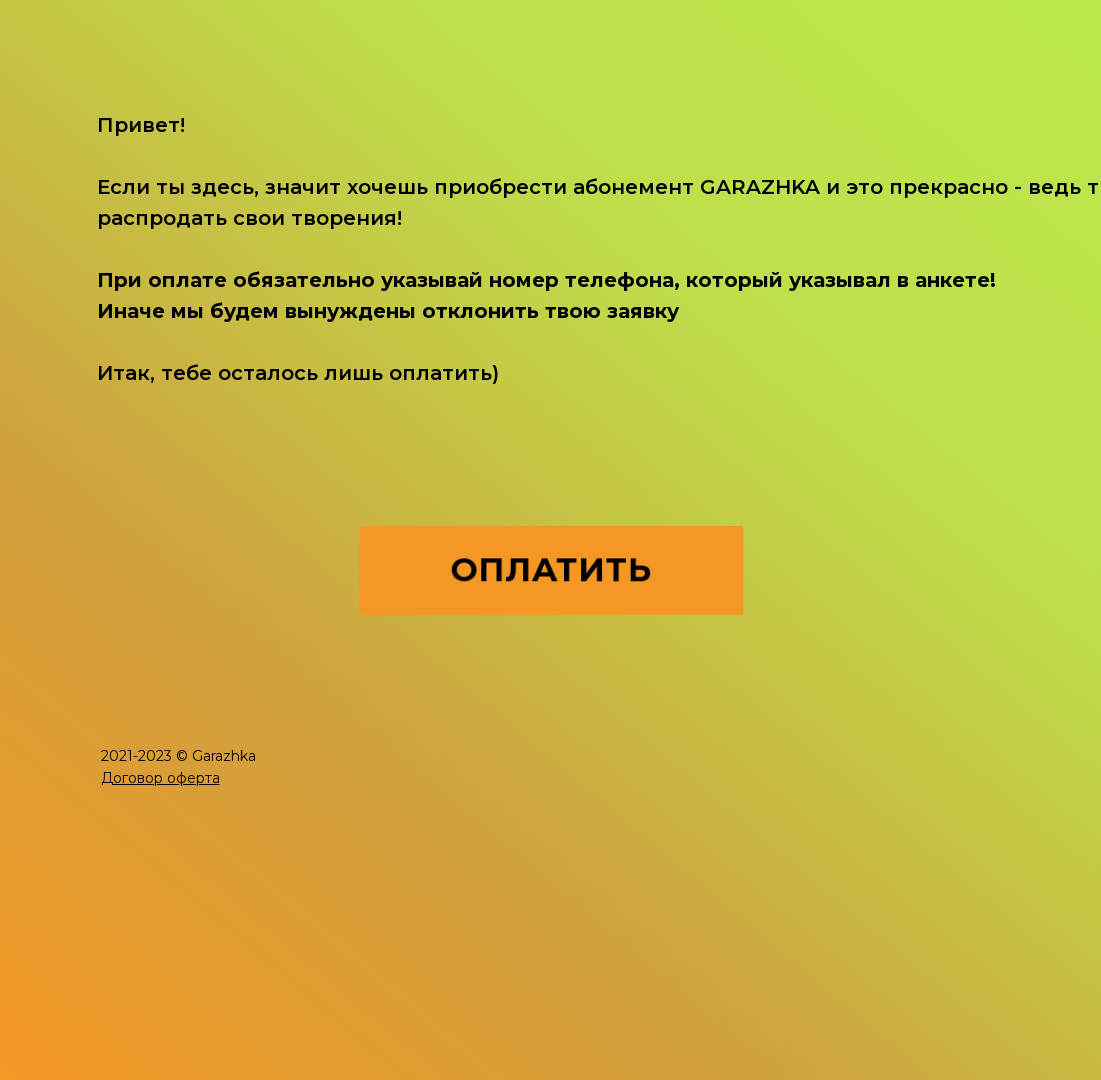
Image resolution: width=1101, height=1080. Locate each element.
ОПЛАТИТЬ (551, 570)
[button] (160, 778)
